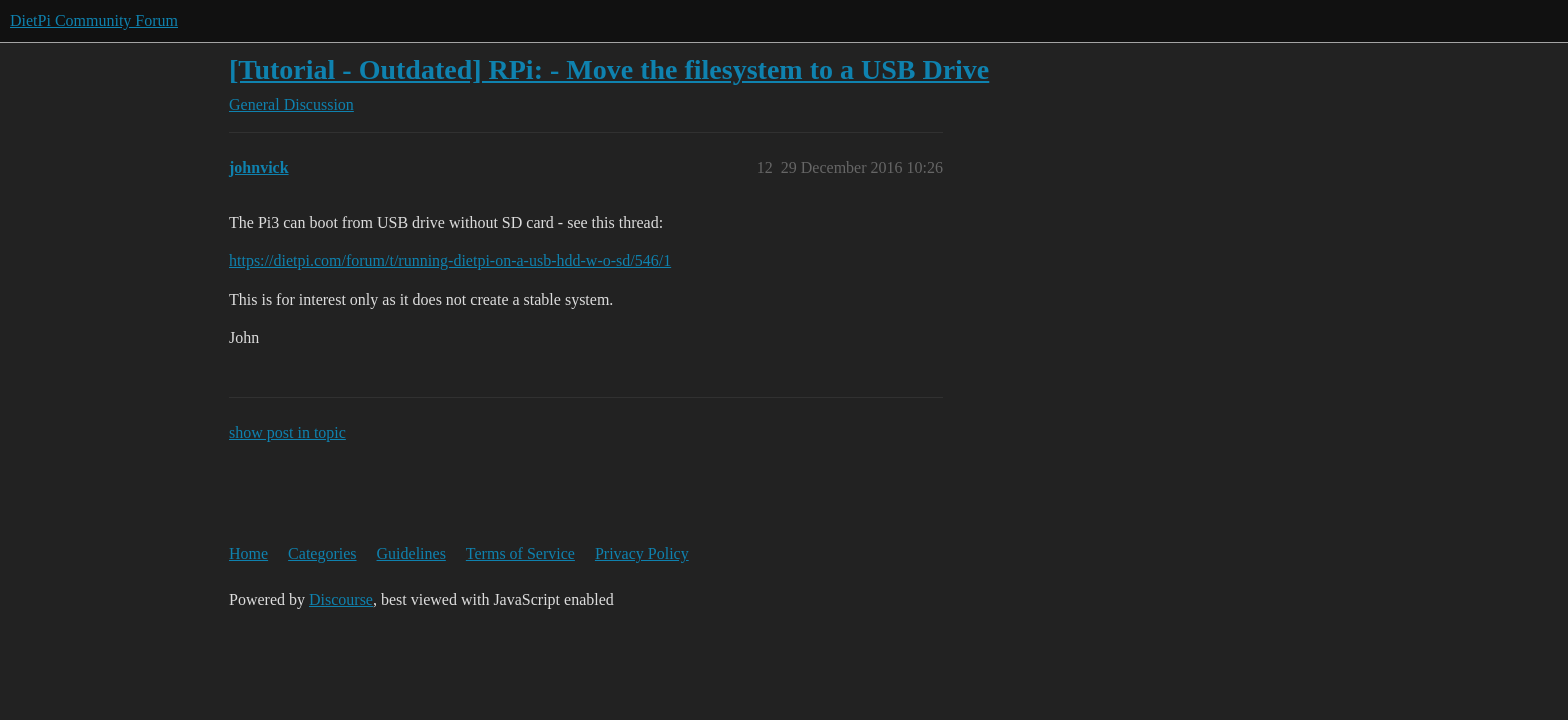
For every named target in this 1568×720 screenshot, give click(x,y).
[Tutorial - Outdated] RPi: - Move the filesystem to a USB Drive (609, 69)
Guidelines (411, 553)
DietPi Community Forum (94, 20)
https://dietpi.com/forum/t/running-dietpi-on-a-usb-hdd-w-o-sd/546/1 (450, 260)
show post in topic (287, 432)
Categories (322, 553)
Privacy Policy (642, 553)
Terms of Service (520, 553)
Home (248, 553)
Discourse (341, 599)
